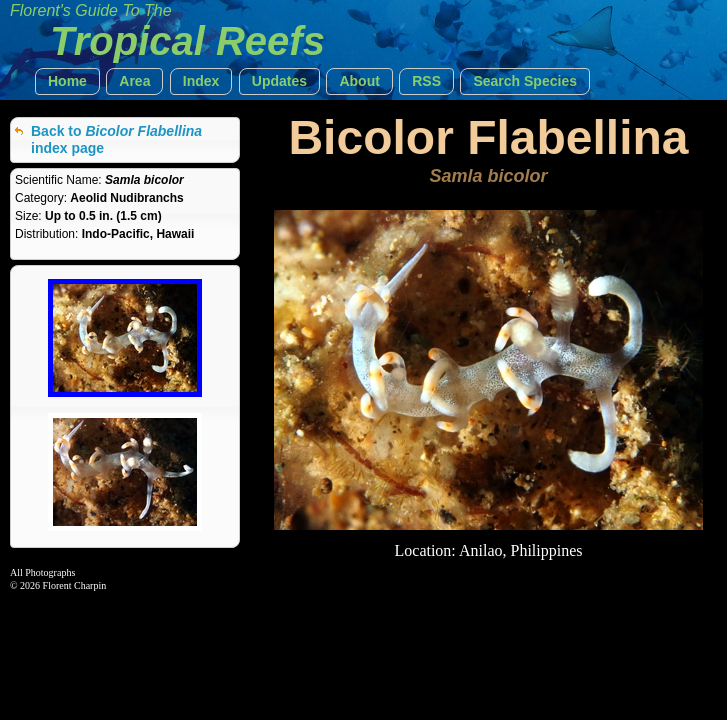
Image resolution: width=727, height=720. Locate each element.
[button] (67, 81)
